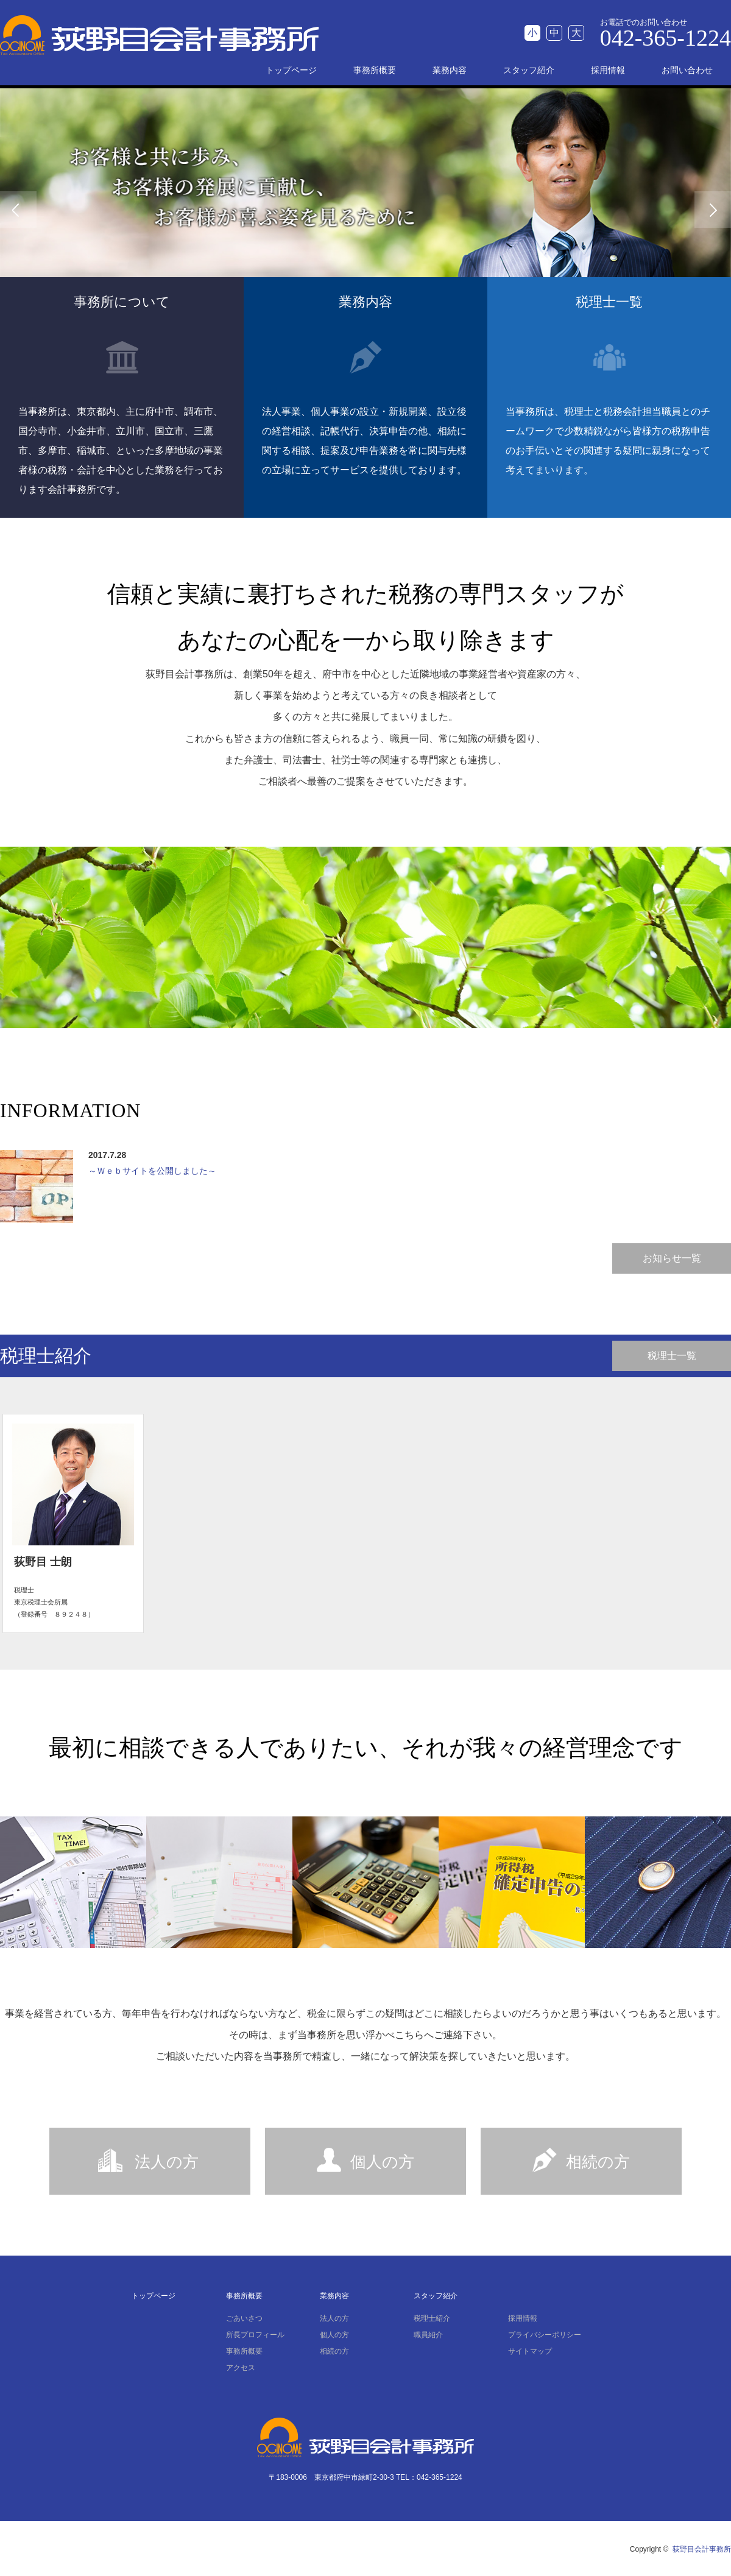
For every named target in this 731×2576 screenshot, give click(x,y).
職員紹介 (428, 2334)
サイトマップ (530, 2351)
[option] (365, 209)
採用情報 (608, 70)
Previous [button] (18, 209)
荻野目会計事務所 (702, 2549)
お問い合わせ (687, 70)
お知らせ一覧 (672, 1258)
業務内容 (450, 70)
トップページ (291, 70)
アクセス (240, 2367)
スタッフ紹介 (528, 70)
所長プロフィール (255, 2334)
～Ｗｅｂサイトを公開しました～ (152, 1171)
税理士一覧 (672, 1355)
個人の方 (382, 2162)
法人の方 (167, 2162)
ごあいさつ (244, 2318)
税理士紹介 (432, 2318)
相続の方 (598, 2162)
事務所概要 (374, 70)
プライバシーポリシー (544, 2334)
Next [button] (712, 209)
